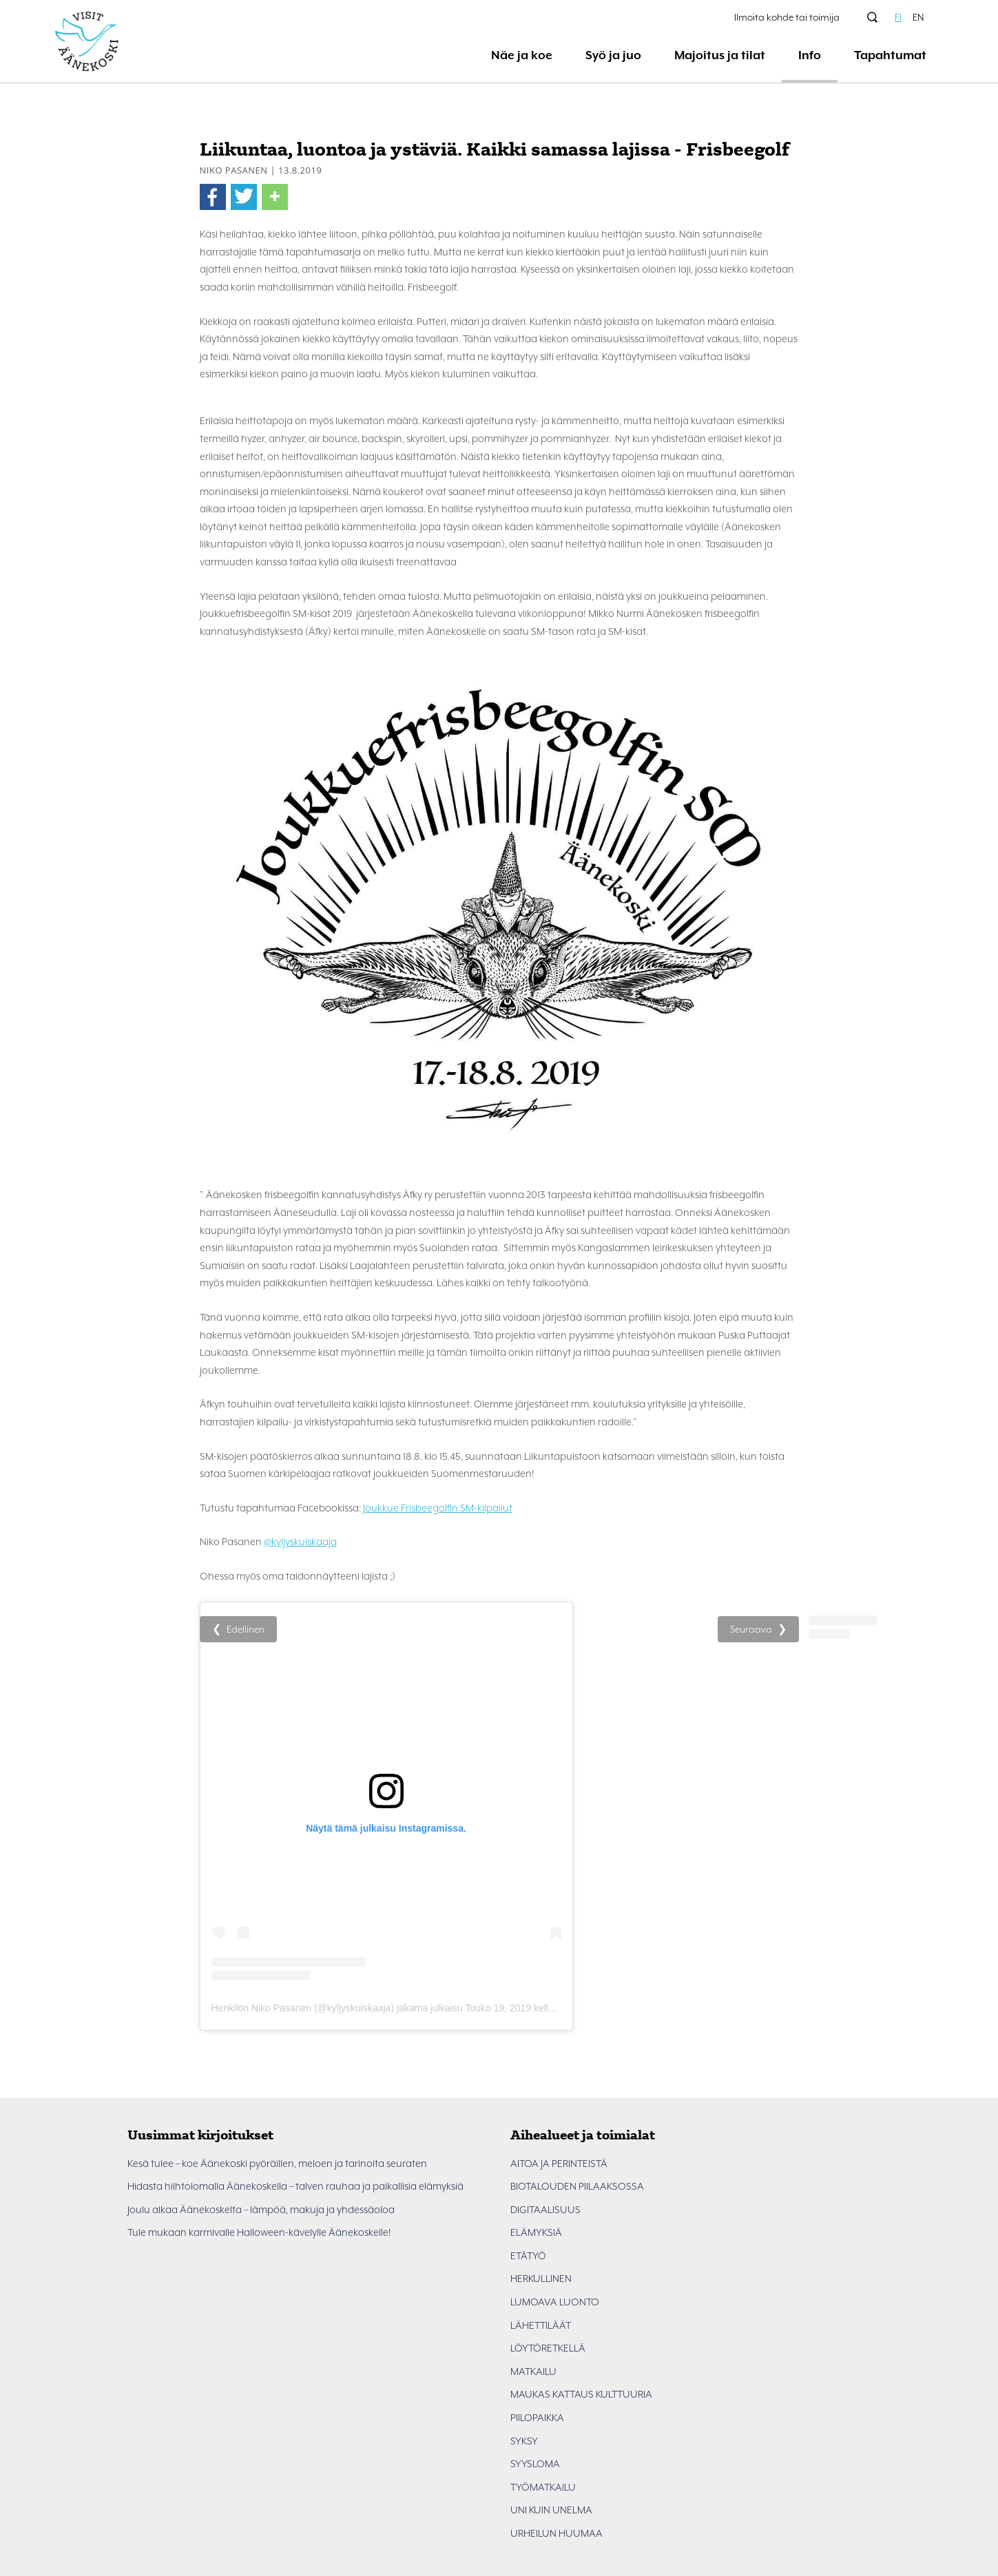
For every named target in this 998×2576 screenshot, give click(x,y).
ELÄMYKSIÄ (536, 2232)
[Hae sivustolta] (872, 17)
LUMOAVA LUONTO (554, 2302)
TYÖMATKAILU (543, 2487)
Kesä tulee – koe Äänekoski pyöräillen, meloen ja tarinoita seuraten (277, 2163)
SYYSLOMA (535, 2464)
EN (918, 17)
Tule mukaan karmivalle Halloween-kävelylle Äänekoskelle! (259, 2232)
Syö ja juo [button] (613, 55)
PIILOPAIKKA (537, 2417)
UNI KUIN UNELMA (551, 2510)
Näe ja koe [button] (521, 55)
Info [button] (809, 55)
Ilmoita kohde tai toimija (787, 17)
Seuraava (751, 1629)
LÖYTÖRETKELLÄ (547, 2348)
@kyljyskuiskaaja (300, 1542)
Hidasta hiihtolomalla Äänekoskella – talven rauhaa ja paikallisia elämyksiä (295, 2186)
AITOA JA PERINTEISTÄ (558, 2163)
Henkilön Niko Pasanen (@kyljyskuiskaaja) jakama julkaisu (337, 2007)
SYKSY (524, 2441)
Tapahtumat (890, 55)
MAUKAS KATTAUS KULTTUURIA (581, 2394)
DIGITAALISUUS (545, 2209)
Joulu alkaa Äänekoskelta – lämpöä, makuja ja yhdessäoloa (261, 2209)
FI (898, 17)
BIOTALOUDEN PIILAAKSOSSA (577, 2186)
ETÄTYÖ (528, 2256)
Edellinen (245, 1629)
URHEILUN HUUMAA (556, 2533)
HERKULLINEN (541, 2278)
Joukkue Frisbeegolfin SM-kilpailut (437, 1508)
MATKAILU (533, 2371)
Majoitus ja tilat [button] (719, 55)
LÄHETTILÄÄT (540, 2325)
